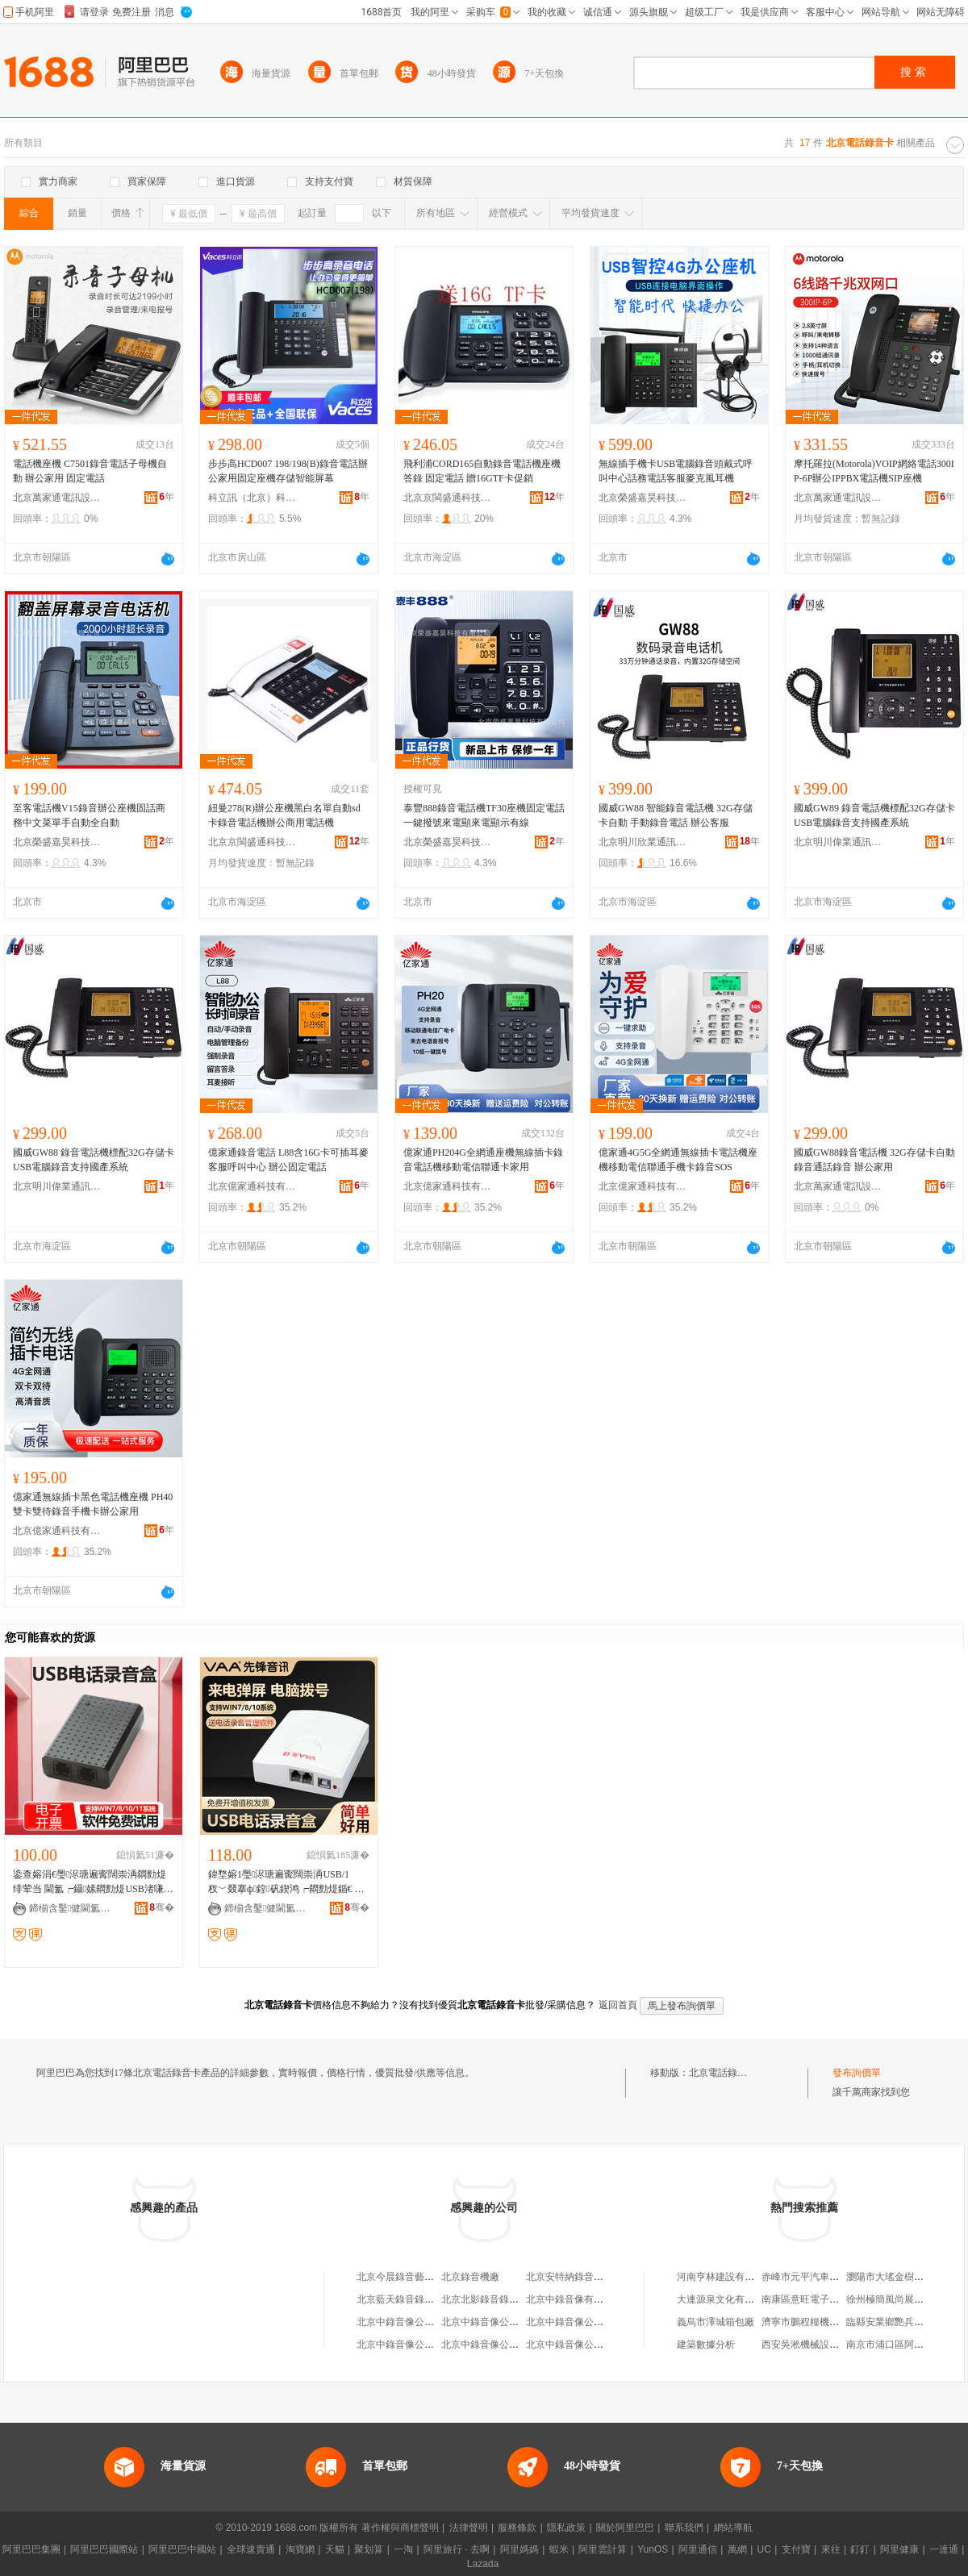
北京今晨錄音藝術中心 (405, 2276)
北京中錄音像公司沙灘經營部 (419, 2344)
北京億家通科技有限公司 (252, 1186)
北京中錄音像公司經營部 (410, 2322)
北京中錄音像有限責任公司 (584, 2299)
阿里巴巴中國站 (182, 2549)
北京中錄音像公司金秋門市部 (589, 2344)
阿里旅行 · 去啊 (457, 2549)
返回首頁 (618, 2005)
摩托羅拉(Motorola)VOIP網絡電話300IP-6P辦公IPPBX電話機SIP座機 (874, 471)
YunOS (652, 2549)
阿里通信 (697, 2549)
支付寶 (796, 2549)
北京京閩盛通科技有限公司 (447, 497)
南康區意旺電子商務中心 (814, 2299)
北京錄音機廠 (470, 2276)
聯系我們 (684, 2527)
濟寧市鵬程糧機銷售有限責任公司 (834, 2322)
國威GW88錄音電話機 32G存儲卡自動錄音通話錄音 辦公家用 (874, 1160)
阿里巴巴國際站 (104, 2549)
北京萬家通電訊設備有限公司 (57, 497)
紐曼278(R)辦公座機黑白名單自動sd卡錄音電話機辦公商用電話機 (284, 815)
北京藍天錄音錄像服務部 (410, 2299)
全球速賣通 (251, 2549)
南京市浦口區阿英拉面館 (899, 2344)
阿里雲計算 (602, 2549)
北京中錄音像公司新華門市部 (504, 2322)
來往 (831, 2549)
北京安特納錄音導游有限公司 (589, 2276)
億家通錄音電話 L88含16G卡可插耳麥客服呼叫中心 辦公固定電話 (288, 1160)
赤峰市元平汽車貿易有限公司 (824, 2276)
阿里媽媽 (519, 2549)
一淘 (403, 2549)
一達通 (943, 2549)
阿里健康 (899, 2549)
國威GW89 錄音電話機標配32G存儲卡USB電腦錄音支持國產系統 (874, 815)
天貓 (334, 2549)
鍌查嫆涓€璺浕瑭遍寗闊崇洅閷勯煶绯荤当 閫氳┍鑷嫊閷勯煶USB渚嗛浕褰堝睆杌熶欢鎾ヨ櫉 (93, 1882)
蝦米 (559, 2549)
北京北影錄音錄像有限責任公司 (509, 2299)
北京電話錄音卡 (723, 2072)
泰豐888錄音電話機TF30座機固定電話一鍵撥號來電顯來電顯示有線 (484, 815)
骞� (161, 1907)
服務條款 (517, 2527)
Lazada (483, 2564)
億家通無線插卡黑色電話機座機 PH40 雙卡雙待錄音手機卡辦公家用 (93, 1504)
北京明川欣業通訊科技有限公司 (643, 842)
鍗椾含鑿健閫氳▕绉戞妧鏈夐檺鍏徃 (73, 1908)
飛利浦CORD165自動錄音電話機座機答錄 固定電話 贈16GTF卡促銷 (482, 471)
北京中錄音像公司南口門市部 (504, 2344)
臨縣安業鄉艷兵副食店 (894, 2322)
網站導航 (733, 2527)
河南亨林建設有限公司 (725, 2276)
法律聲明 (468, 2527)
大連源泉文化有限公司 (725, 2299)
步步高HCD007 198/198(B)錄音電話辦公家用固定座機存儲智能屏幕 (288, 471)
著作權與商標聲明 (400, 2527)
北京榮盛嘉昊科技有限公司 (643, 497)
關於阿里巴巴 (625, 2527)
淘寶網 (300, 2549)
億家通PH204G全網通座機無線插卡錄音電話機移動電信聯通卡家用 (483, 1160)
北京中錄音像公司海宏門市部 (589, 2322)
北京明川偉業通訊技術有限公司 (838, 842)
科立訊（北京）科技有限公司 (252, 497)
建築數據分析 (706, 2344)
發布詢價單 (856, 2072)
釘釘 (860, 2549)
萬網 (737, 2549)
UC (764, 2549)
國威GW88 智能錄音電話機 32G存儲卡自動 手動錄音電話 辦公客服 (676, 815)
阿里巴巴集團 (31, 2549)
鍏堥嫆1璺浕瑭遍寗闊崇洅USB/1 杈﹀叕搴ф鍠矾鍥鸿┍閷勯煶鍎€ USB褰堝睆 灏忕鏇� (287, 1882)
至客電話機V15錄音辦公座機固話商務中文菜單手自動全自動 (89, 815)
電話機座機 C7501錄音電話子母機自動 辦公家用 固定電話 (90, 471)
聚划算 (368, 2549)
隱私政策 (566, 2527)
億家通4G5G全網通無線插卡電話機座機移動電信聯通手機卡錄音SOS (678, 1160)
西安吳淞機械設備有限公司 (819, 2344)
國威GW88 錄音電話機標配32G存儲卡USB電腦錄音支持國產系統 (93, 1160)
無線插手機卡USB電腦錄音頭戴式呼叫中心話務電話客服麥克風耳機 (676, 471)
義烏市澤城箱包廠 (715, 2322)
